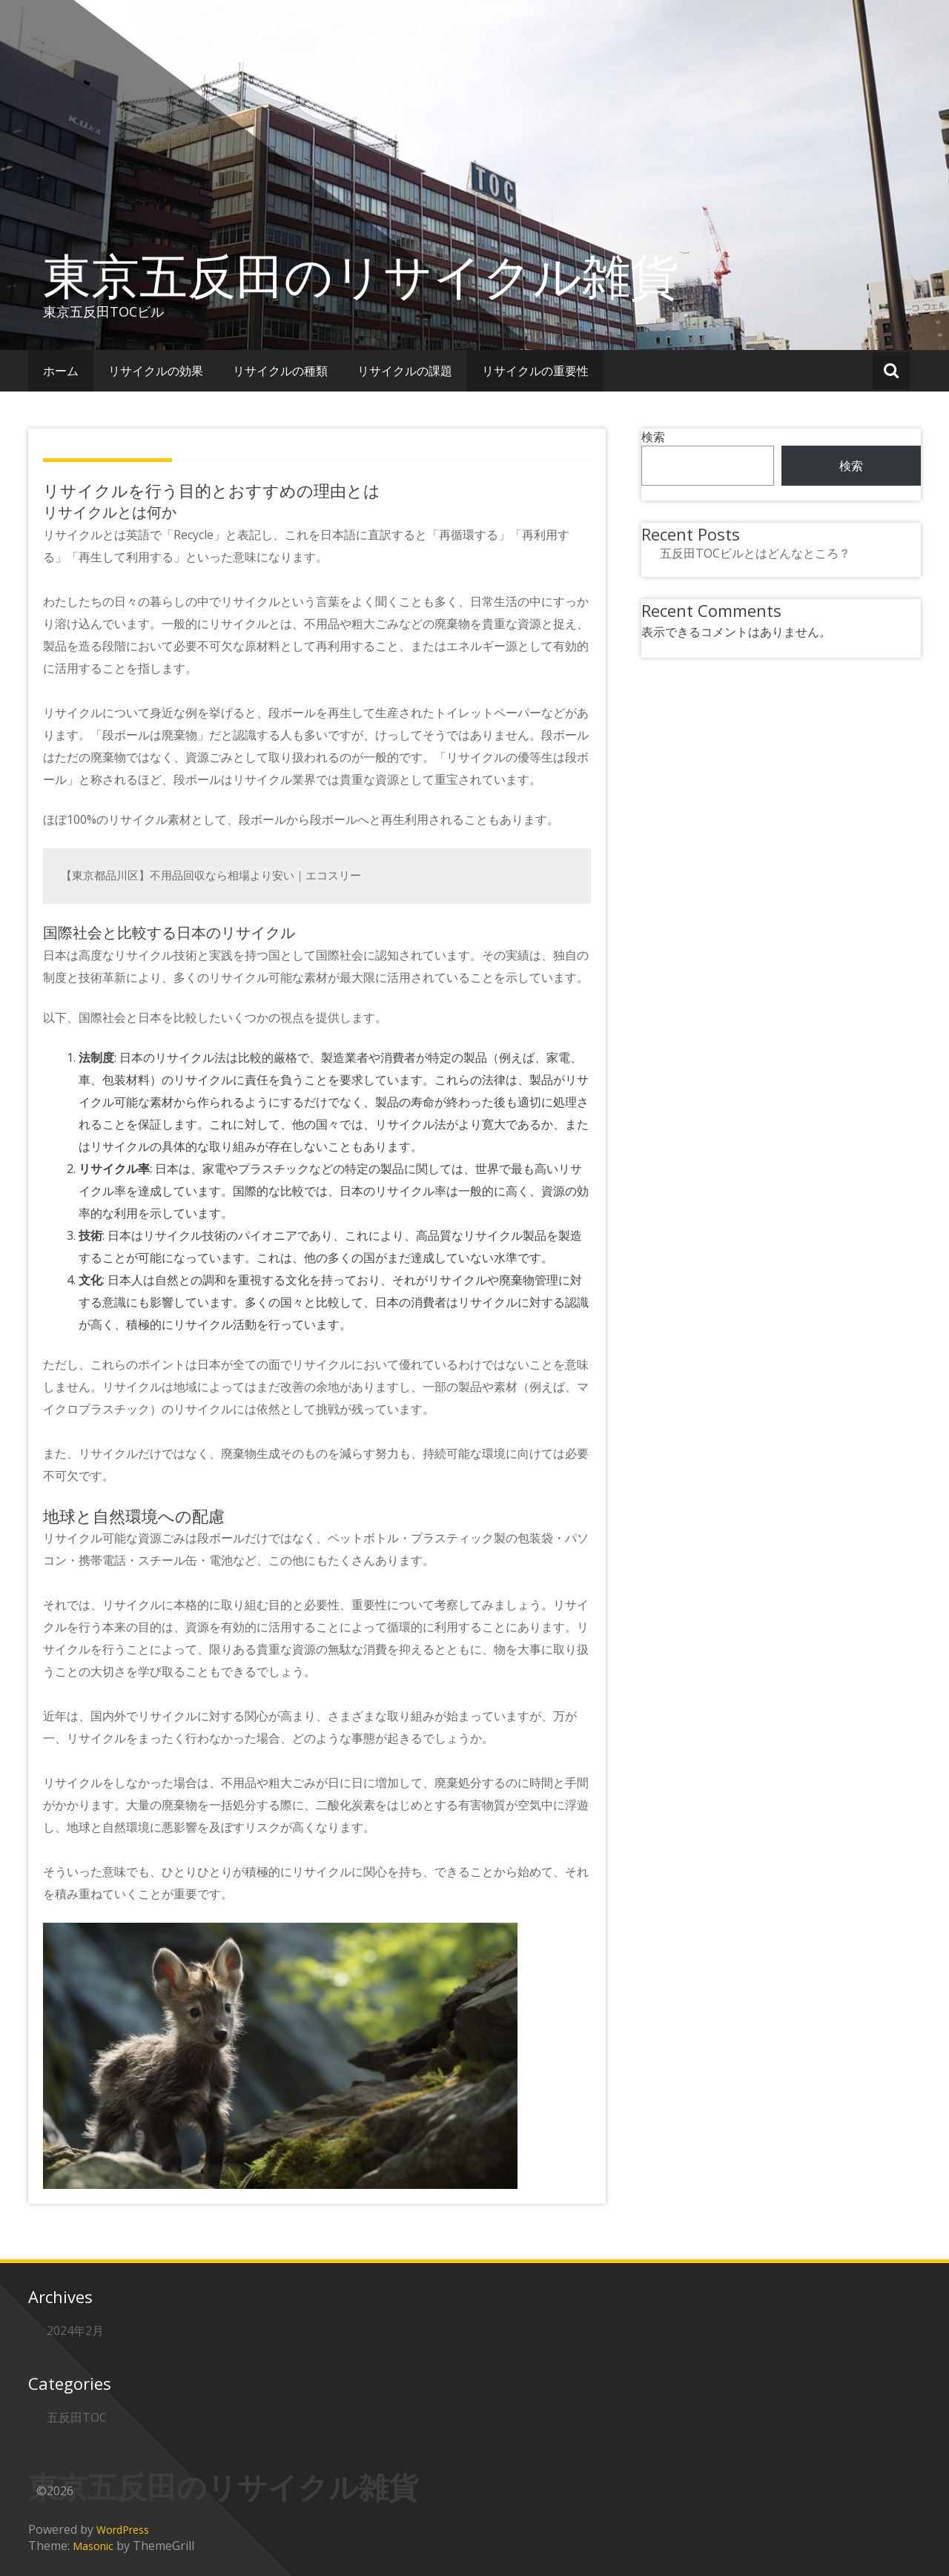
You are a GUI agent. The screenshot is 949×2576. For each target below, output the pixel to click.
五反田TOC (77, 2417)
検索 (653, 437)
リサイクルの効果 (155, 371)
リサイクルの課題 (404, 371)
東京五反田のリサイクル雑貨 (360, 275)
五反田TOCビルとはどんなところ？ (755, 553)
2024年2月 (75, 2330)
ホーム (61, 371)
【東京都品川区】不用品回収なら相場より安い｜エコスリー (211, 875)
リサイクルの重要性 (535, 371)
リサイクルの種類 (280, 371)
